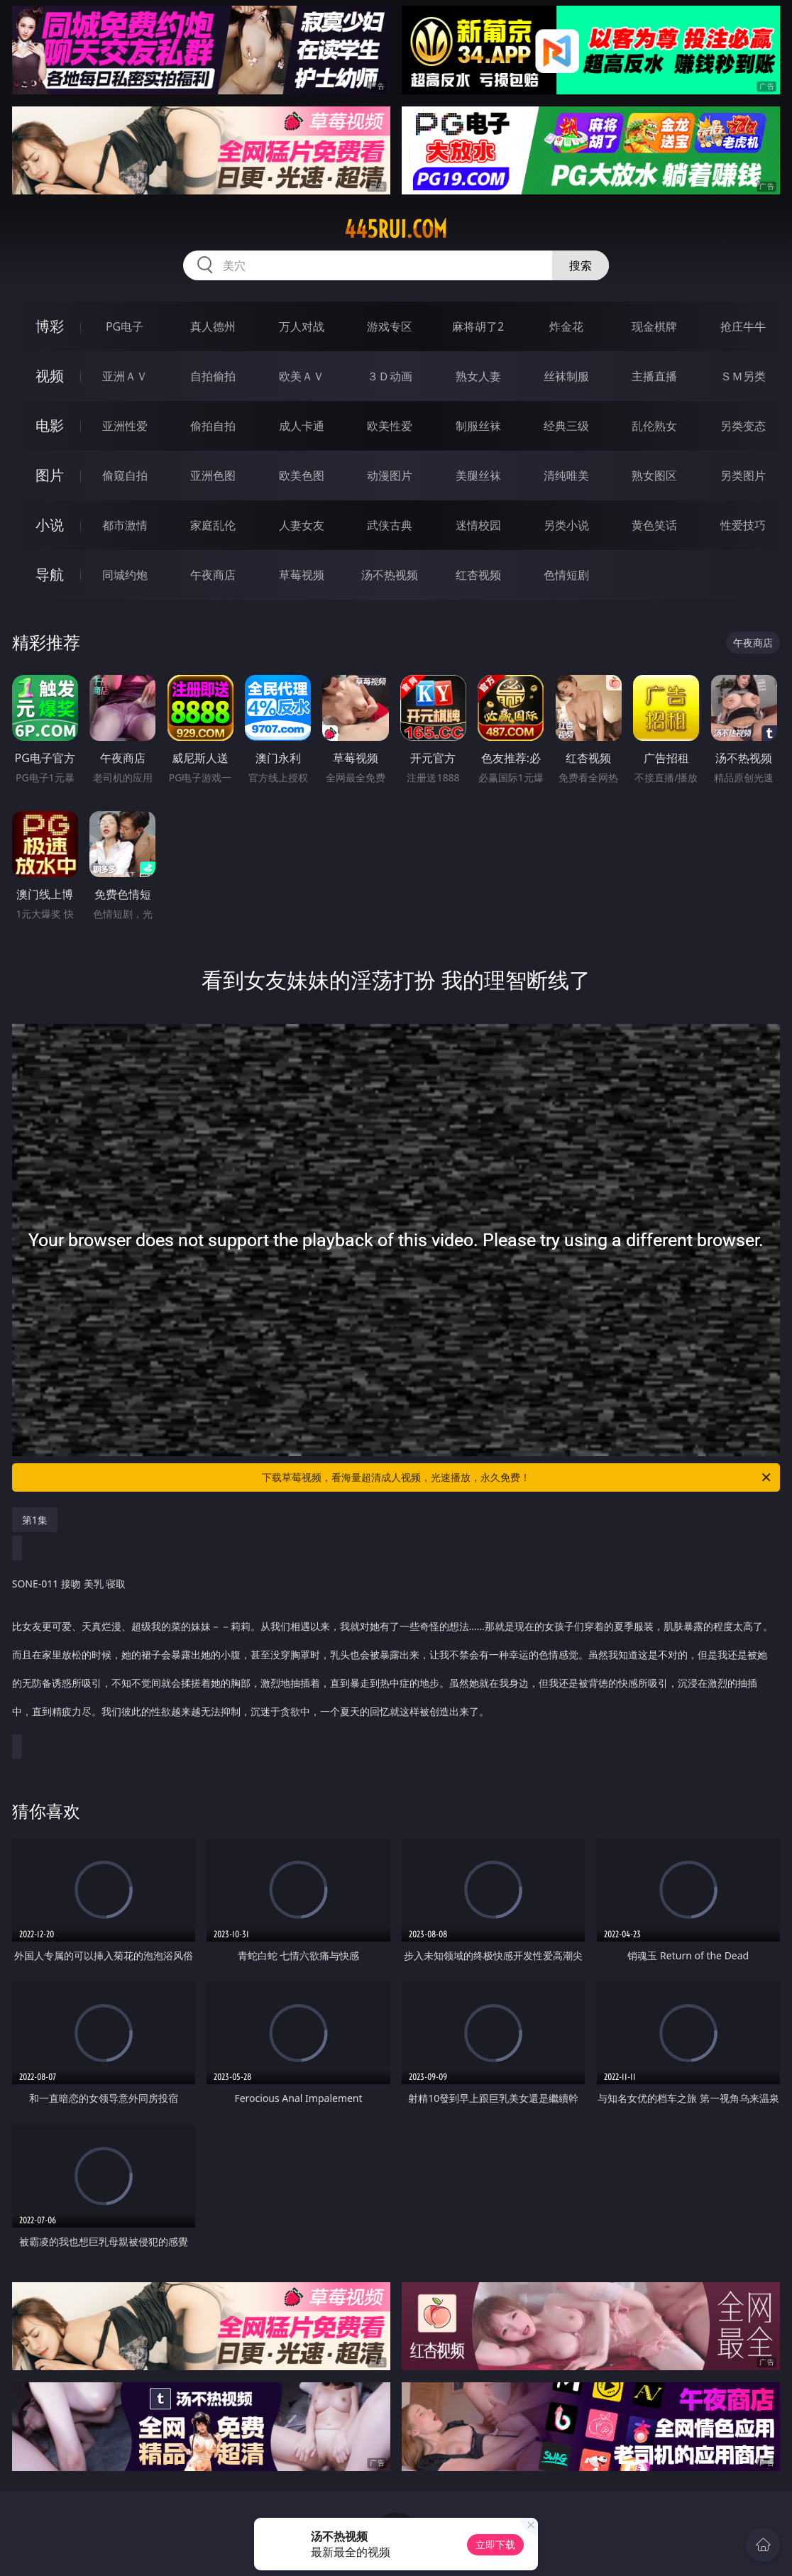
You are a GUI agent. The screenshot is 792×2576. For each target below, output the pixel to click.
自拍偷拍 (213, 376)
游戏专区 (389, 326)
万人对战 (301, 326)
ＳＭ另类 (743, 376)
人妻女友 (301, 525)
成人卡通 (301, 426)
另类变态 (743, 426)
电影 (49, 425)
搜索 (580, 265)
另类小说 (566, 525)
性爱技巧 (743, 525)
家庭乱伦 (213, 525)
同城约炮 (125, 575)
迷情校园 (478, 525)
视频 (49, 375)
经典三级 (566, 426)
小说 (49, 524)
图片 (49, 475)
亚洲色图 (213, 475)
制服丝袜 (478, 426)
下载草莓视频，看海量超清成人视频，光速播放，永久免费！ (517, 1477)
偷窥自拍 (125, 475)
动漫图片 (389, 475)
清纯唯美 (566, 475)
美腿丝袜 (478, 475)
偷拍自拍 (213, 426)
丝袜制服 (566, 376)
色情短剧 (566, 575)
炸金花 (566, 326)
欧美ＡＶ (301, 376)
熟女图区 (654, 475)
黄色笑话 (654, 525)
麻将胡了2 (478, 326)
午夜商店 (213, 575)
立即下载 (495, 2544)
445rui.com (395, 229)
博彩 (49, 326)
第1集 (35, 1519)
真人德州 (213, 326)
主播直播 (654, 376)
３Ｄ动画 (389, 376)
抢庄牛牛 (743, 326)
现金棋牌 (654, 326)
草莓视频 (301, 575)
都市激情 (125, 525)
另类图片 (743, 475)
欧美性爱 (389, 426)
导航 (49, 574)
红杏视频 (478, 575)
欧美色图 (301, 475)
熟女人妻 (478, 376)
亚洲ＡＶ (125, 376)
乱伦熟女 (654, 426)
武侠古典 (389, 525)
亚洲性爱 (125, 426)
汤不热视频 (389, 575)
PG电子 (124, 326)
